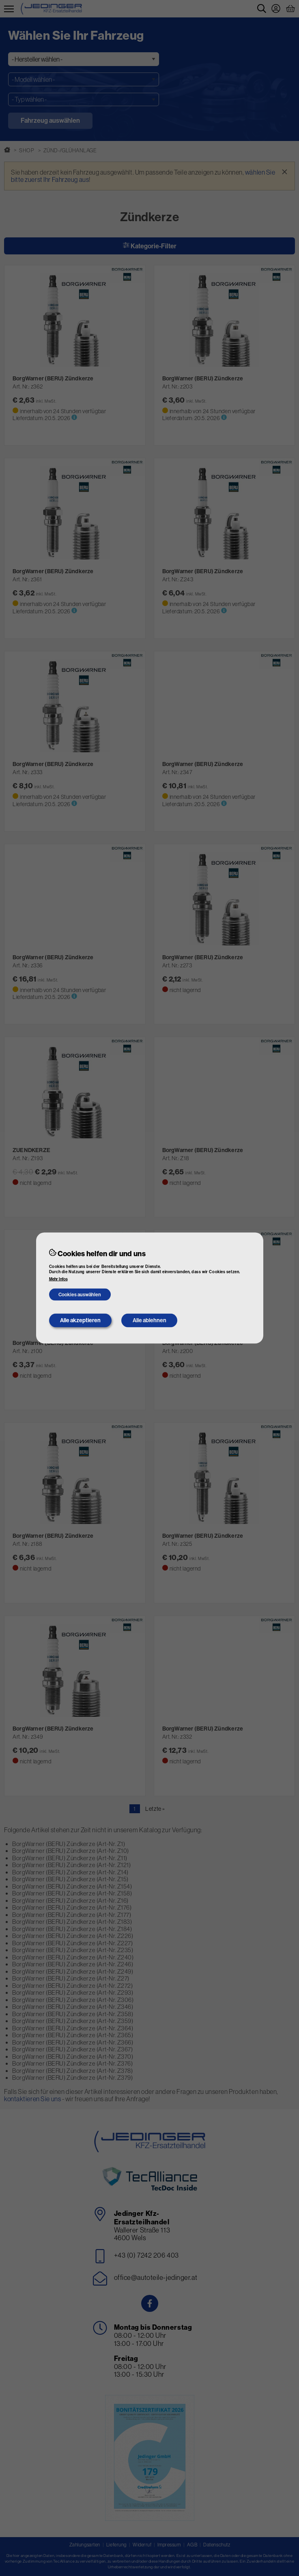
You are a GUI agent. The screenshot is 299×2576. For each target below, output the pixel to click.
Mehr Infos (58, 1279)
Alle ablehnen (149, 1320)
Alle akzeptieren (80, 1320)
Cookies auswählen (79, 1294)
